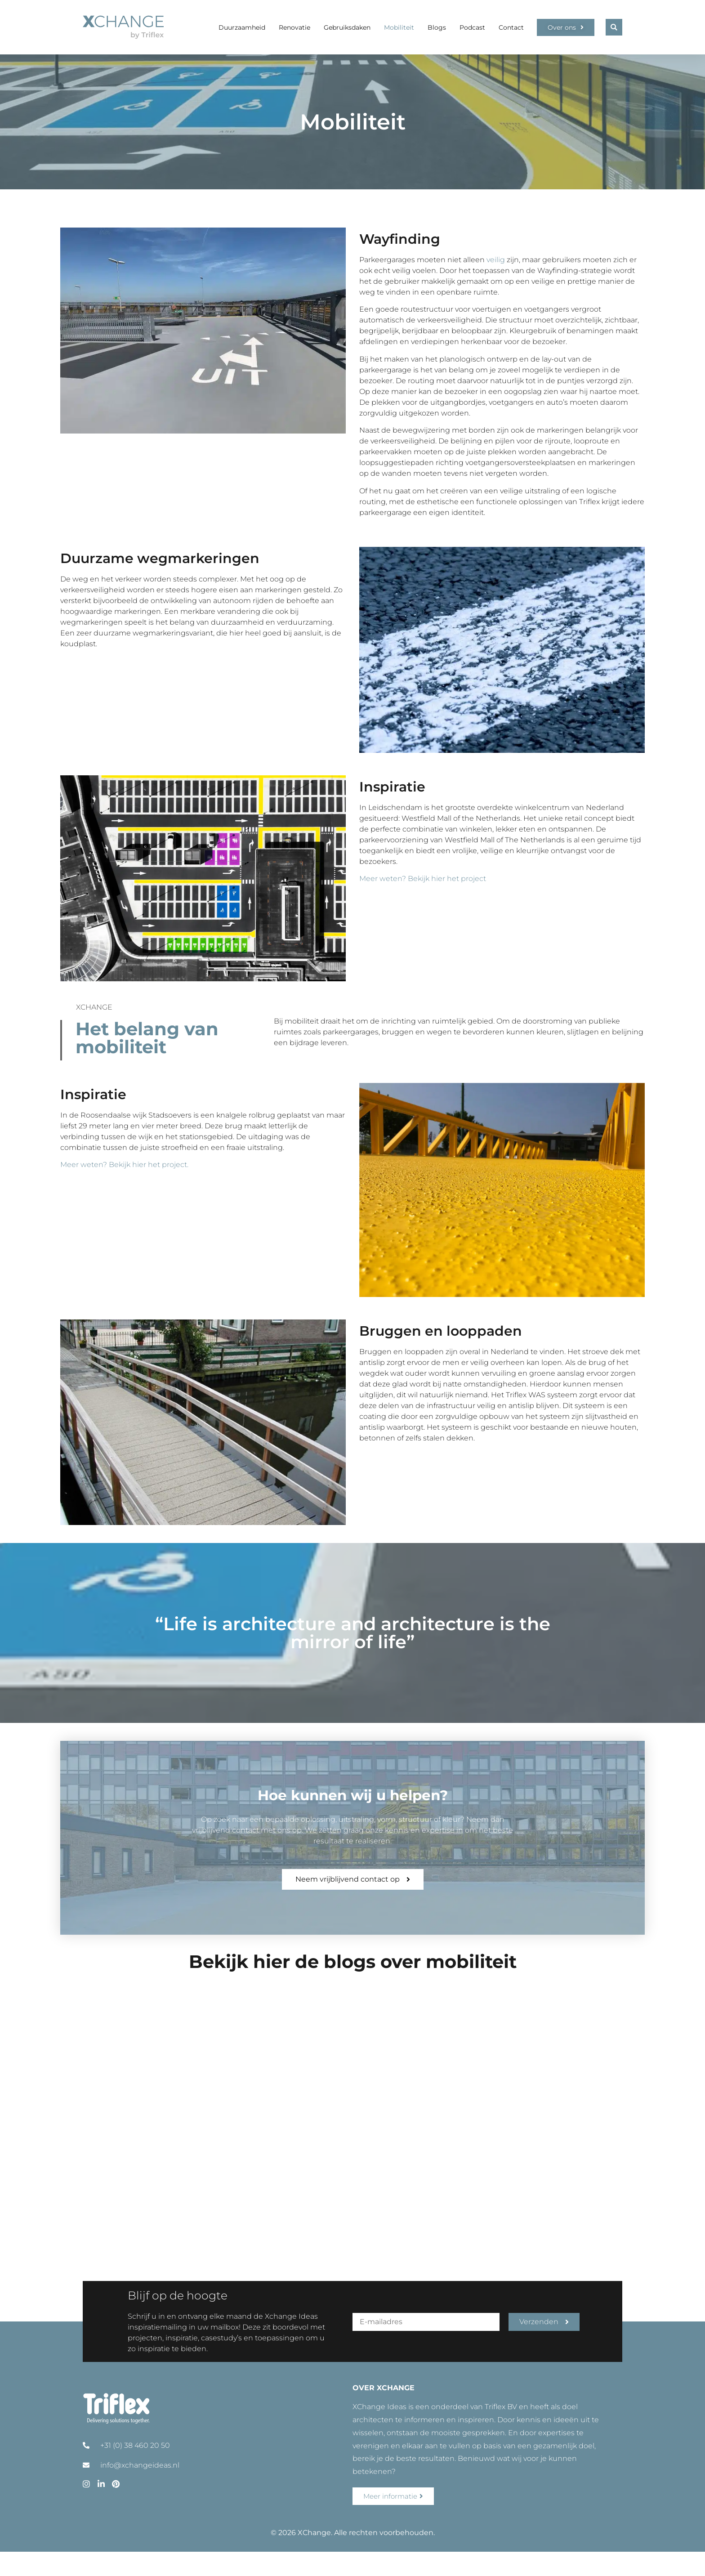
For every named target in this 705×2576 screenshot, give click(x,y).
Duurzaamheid (242, 27)
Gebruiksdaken (347, 27)
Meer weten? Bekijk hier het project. (124, 1164)
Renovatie (294, 27)
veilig (495, 259)
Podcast (472, 27)
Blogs (437, 27)
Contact (511, 27)
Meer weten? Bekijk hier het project (423, 878)
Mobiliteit (399, 27)
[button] (614, 27)
